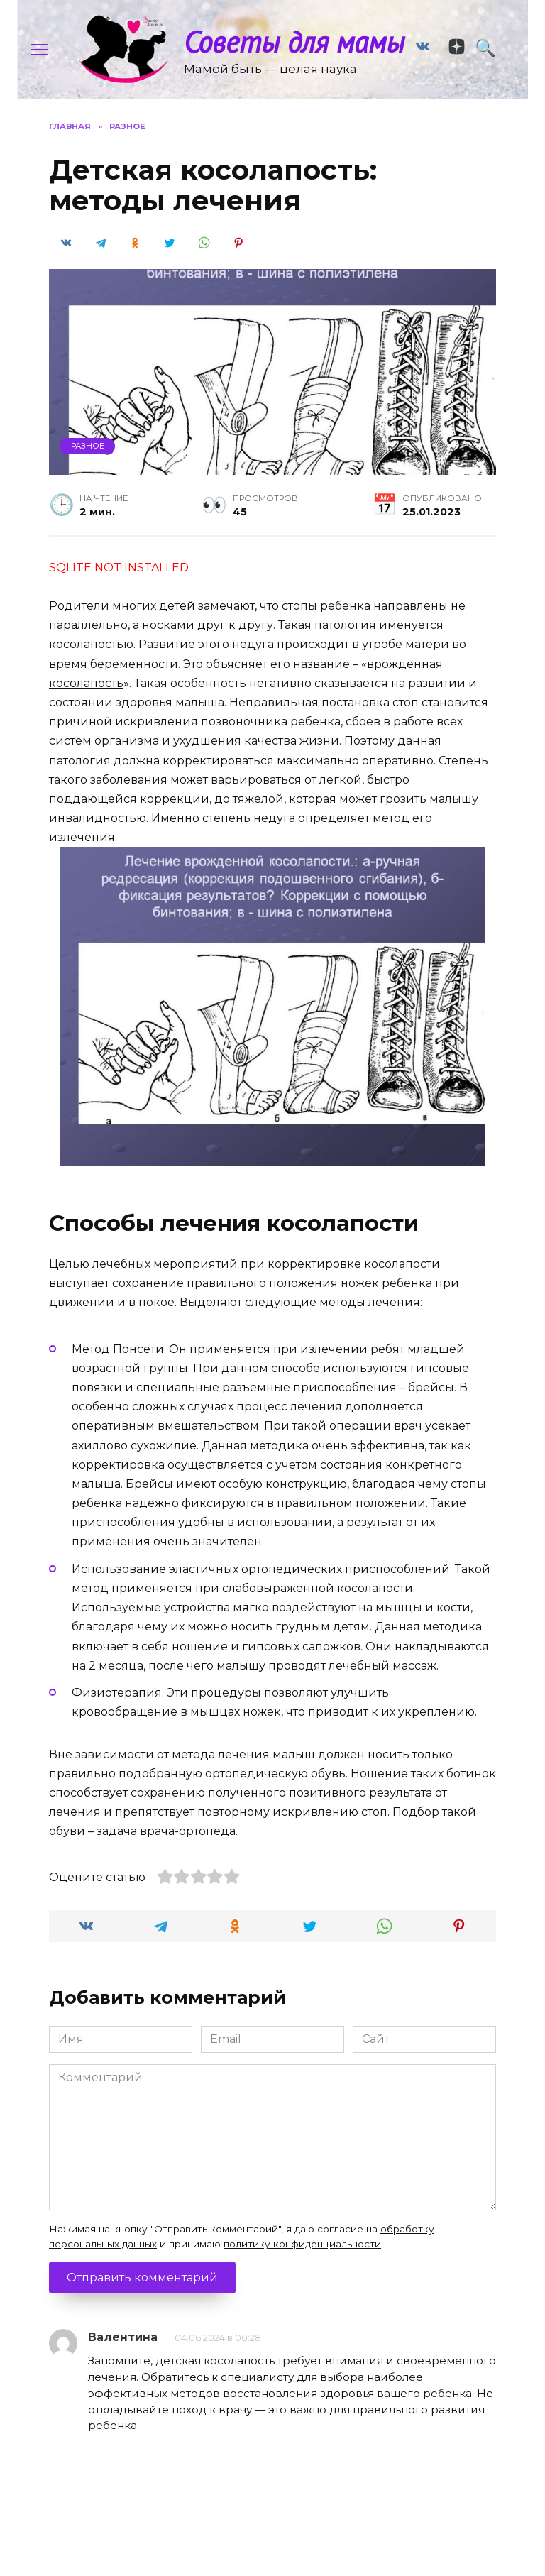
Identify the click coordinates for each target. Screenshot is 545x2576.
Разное (87, 466)
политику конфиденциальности (302, 2263)
